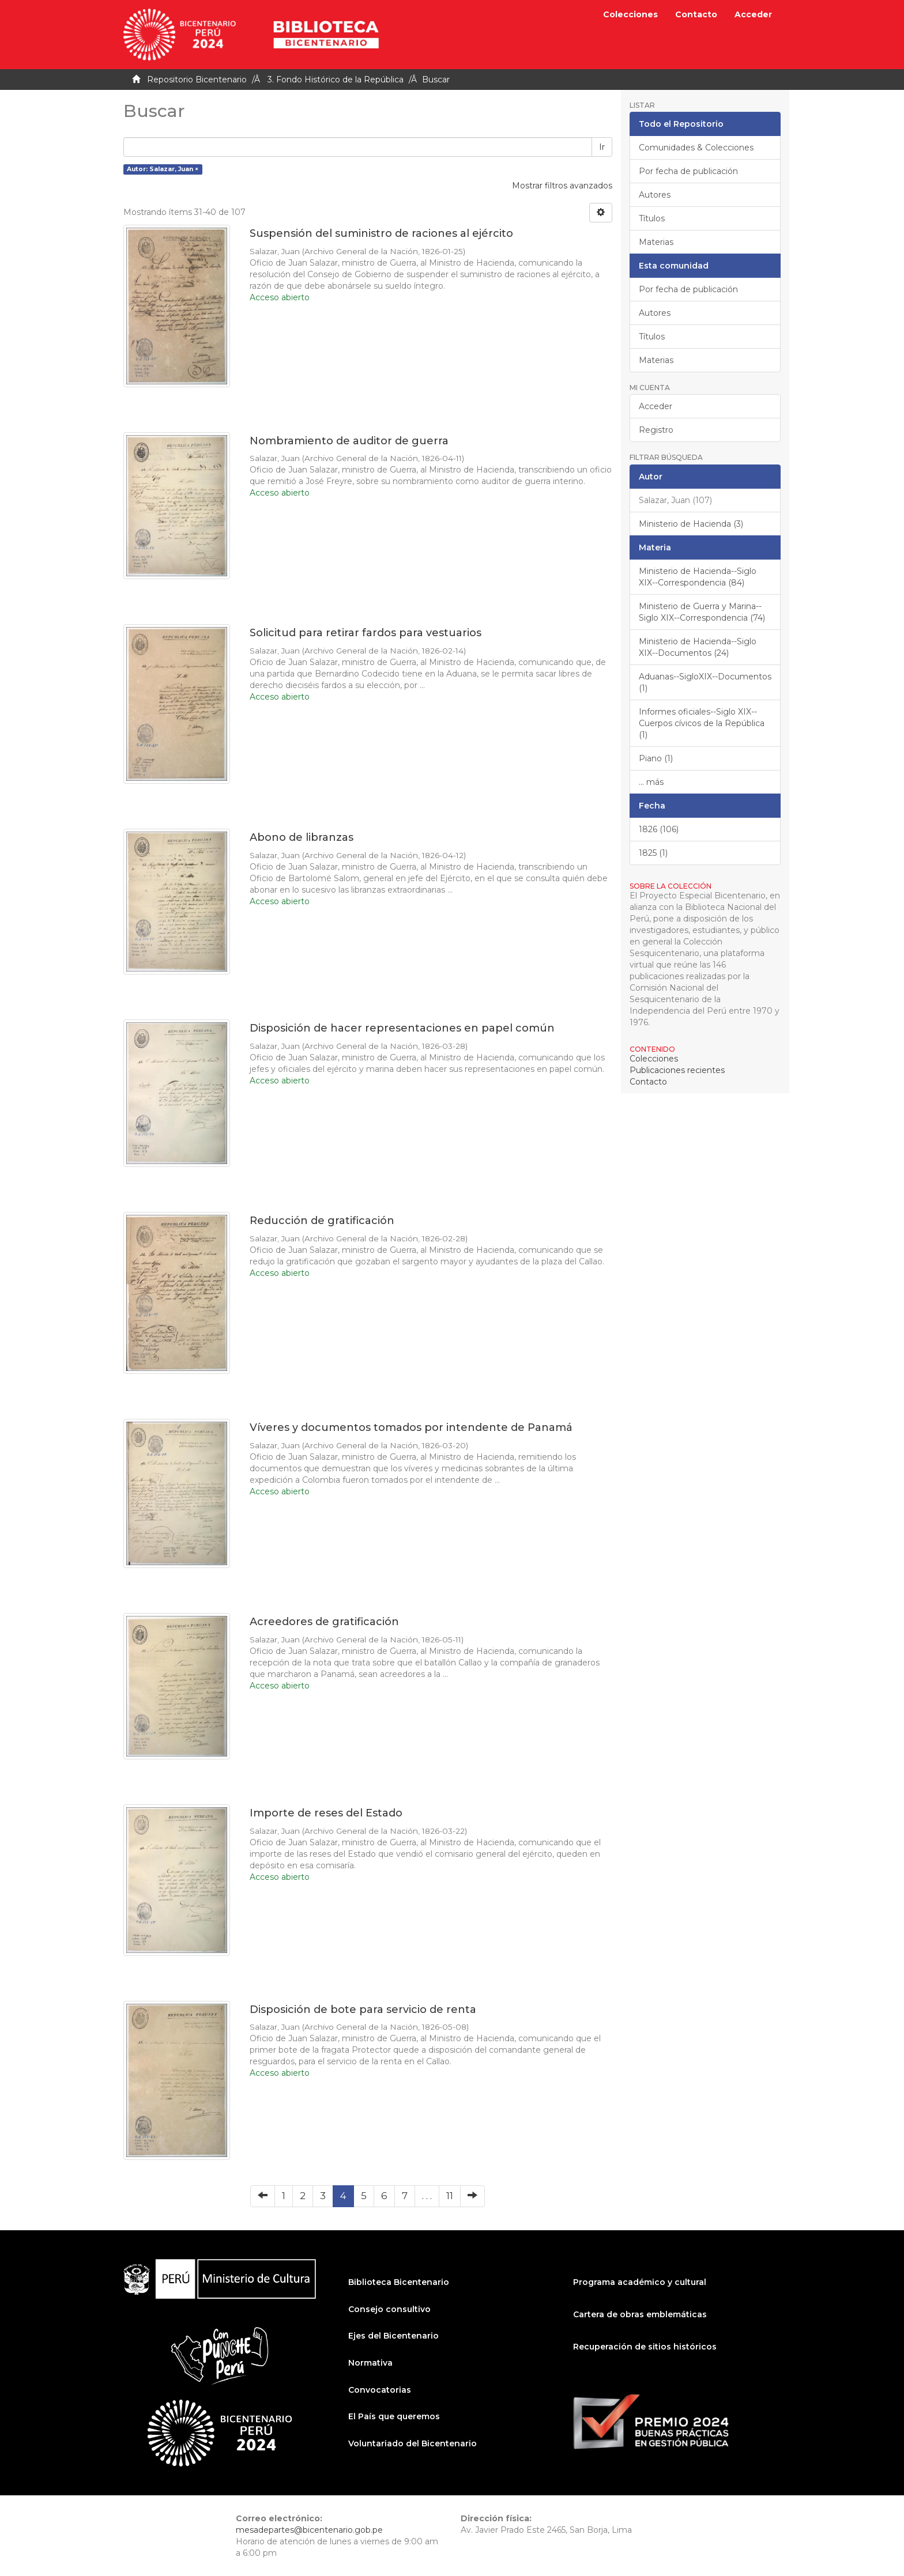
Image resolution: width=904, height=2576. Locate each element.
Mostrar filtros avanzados (562, 185)
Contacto (696, 14)
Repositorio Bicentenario (197, 79)
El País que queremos (394, 2416)
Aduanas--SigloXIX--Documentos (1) (705, 682)
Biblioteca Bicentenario (398, 2282)
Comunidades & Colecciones (696, 147)
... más (651, 782)
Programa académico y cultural (639, 2282)
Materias (656, 242)
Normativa (370, 2363)
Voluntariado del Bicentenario (412, 2443)
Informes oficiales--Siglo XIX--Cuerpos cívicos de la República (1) (701, 723)
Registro (656, 430)
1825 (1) (653, 853)
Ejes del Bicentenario (393, 2336)
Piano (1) (656, 758)
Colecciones (630, 14)
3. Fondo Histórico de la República (336, 79)
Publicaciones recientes (677, 1070)
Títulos (652, 218)
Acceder (655, 406)
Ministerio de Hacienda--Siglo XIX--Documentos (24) (697, 647)
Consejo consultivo (389, 2309)
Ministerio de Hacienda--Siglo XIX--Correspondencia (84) (697, 577)
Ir (602, 147)
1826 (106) (659, 829)
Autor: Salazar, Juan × (162, 169)
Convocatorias (379, 2390)
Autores (655, 195)
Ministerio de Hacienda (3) (691, 524)
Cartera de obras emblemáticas (640, 2314)
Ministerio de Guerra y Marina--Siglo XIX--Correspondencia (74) (702, 612)
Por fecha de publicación (688, 171)
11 (449, 2195)
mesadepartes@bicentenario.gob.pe (309, 2530)
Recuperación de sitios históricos (645, 2346)
